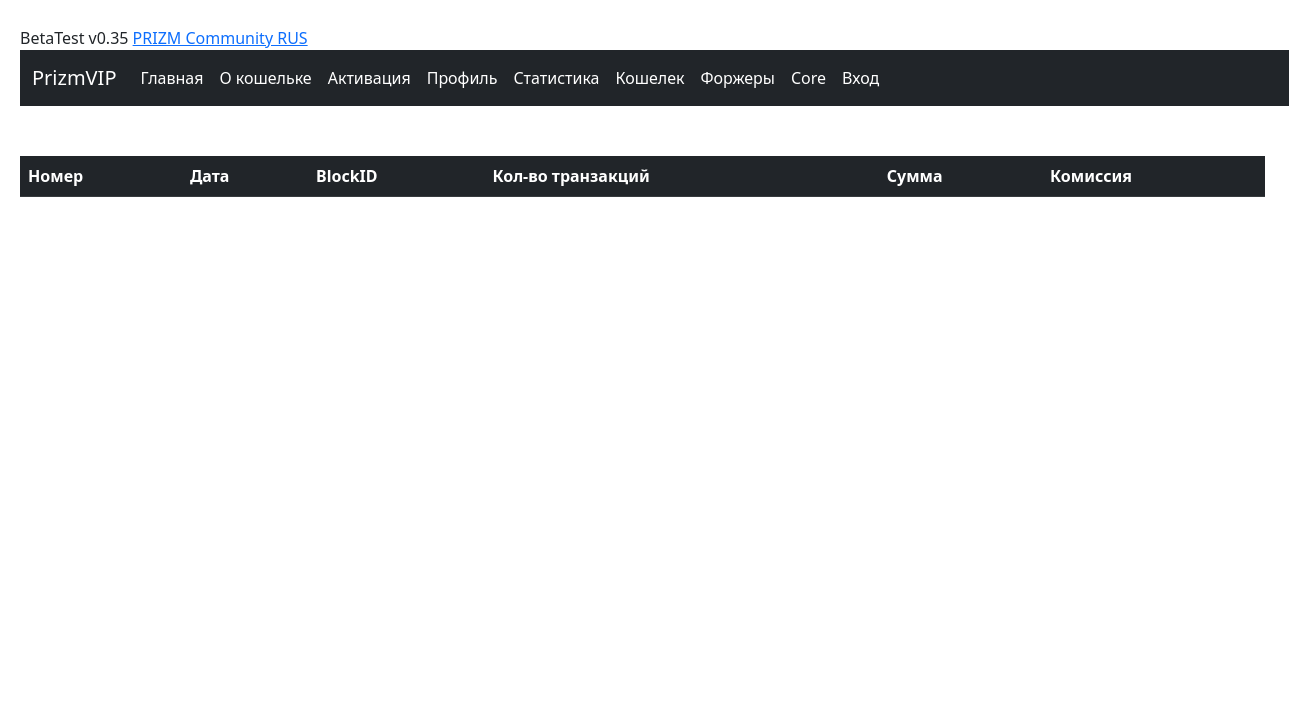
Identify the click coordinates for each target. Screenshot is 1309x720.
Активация (369, 78)
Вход (860, 78)
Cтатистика (556, 78)
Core (808, 78)
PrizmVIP (74, 77)
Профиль (462, 78)
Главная (172, 78)
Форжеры (738, 78)
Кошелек (649, 78)
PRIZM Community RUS (220, 38)
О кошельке (265, 78)
